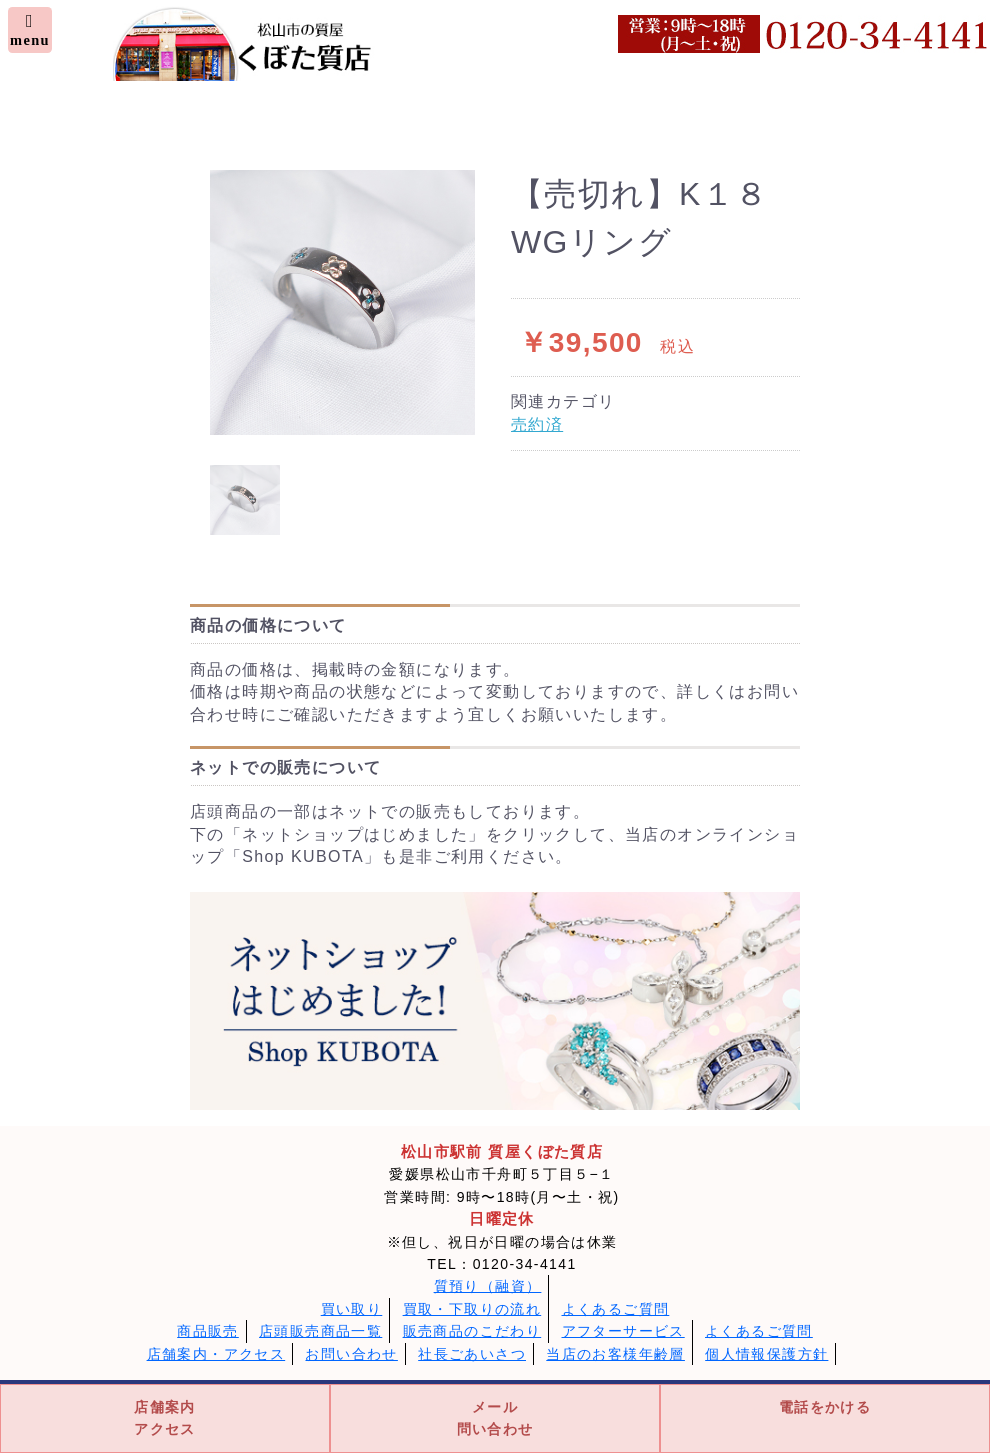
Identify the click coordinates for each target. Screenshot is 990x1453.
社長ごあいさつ (472, 1354)
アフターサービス (623, 1331)
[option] (342, 302)
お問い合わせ (351, 1354)
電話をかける (825, 1407)
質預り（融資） (488, 1286)
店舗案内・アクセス (216, 1354)
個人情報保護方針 (766, 1354)
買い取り (352, 1309)
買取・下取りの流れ (472, 1309)
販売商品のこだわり (472, 1331)
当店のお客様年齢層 (615, 1354)
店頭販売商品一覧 (320, 1331)
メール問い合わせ (495, 1418)
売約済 (537, 424)
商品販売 (208, 1331)
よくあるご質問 (616, 1309)
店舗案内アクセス (165, 1418)
